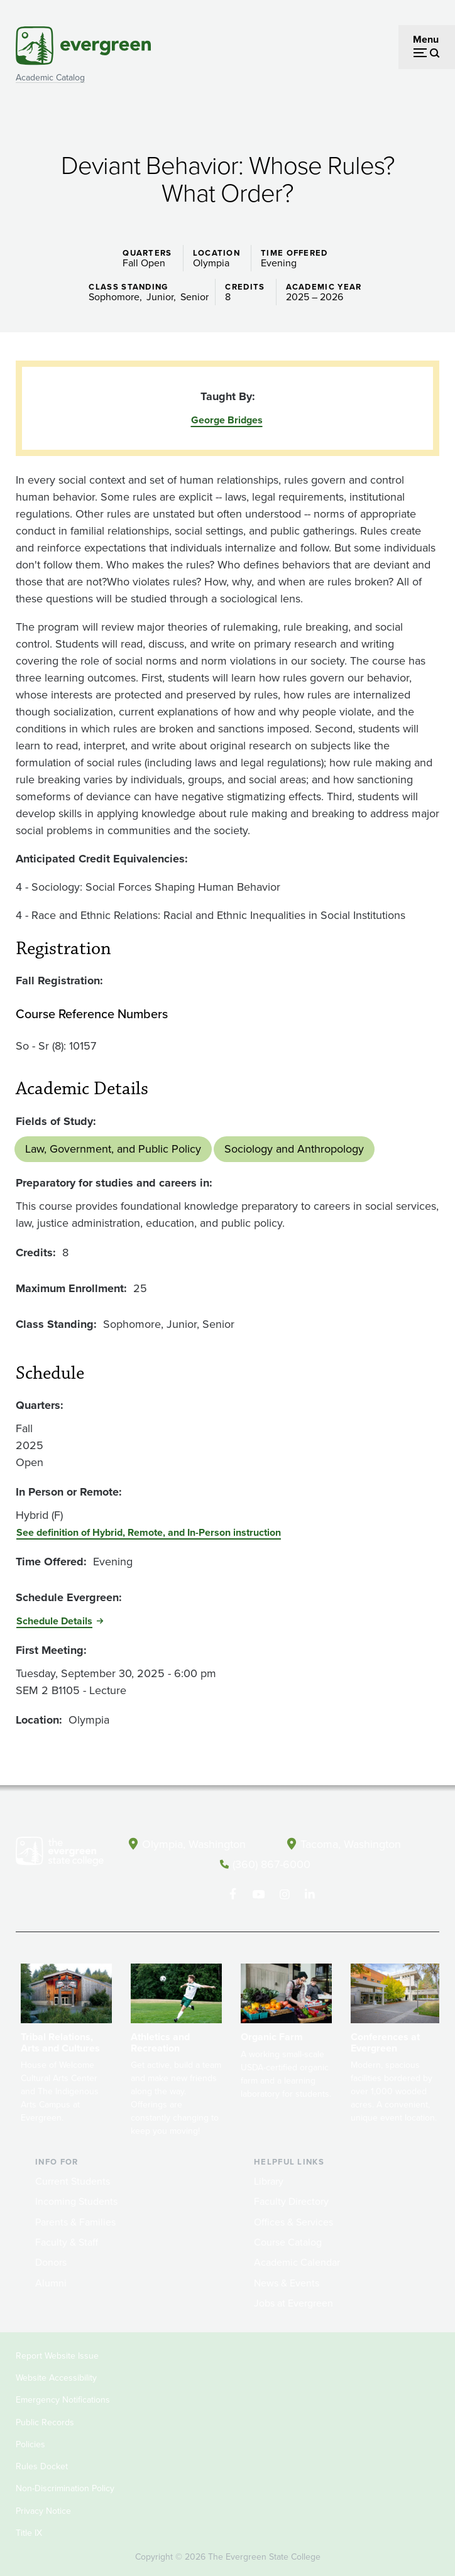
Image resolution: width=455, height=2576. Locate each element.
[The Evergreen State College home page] (59, 1853)
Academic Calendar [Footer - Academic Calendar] (297, 2261)
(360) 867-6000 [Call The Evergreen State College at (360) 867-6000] (271, 1864)
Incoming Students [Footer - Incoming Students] (76, 2200)
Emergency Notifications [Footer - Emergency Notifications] (63, 2399)
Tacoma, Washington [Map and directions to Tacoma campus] (350, 1843)
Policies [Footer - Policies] (30, 2443)
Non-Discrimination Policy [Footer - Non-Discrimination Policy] (65, 2487)
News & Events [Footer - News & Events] (286, 2281)
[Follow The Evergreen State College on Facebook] (232, 1893)
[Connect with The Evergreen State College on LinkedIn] (310, 1893)
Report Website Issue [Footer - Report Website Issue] (57, 2355)
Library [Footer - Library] (268, 2180)
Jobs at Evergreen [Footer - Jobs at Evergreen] (293, 2302)
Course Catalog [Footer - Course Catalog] (288, 2241)
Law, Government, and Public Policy (113, 1149)
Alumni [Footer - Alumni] (51, 2281)
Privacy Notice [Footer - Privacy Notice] (43, 2509)
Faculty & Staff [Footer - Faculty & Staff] (66, 2241)
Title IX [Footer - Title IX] (29, 2532)
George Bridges (227, 420)
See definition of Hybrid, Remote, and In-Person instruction (148, 1532)
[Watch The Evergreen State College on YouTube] (258, 1893)
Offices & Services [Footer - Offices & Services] (293, 2221)
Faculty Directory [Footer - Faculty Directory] (291, 2200)
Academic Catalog (50, 77)
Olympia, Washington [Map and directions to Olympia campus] (194, 1843)
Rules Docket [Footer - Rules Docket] (42, 2465)
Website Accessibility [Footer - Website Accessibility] (56, 2377)
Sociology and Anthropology (294, 1149)
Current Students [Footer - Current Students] (72, 2180)
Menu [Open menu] (426, 39)
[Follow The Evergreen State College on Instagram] (284, 1893)
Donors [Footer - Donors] (51, 2261)
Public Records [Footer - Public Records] (45, 2421)
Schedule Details (54, 1621)
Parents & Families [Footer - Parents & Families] (75, 2221)
